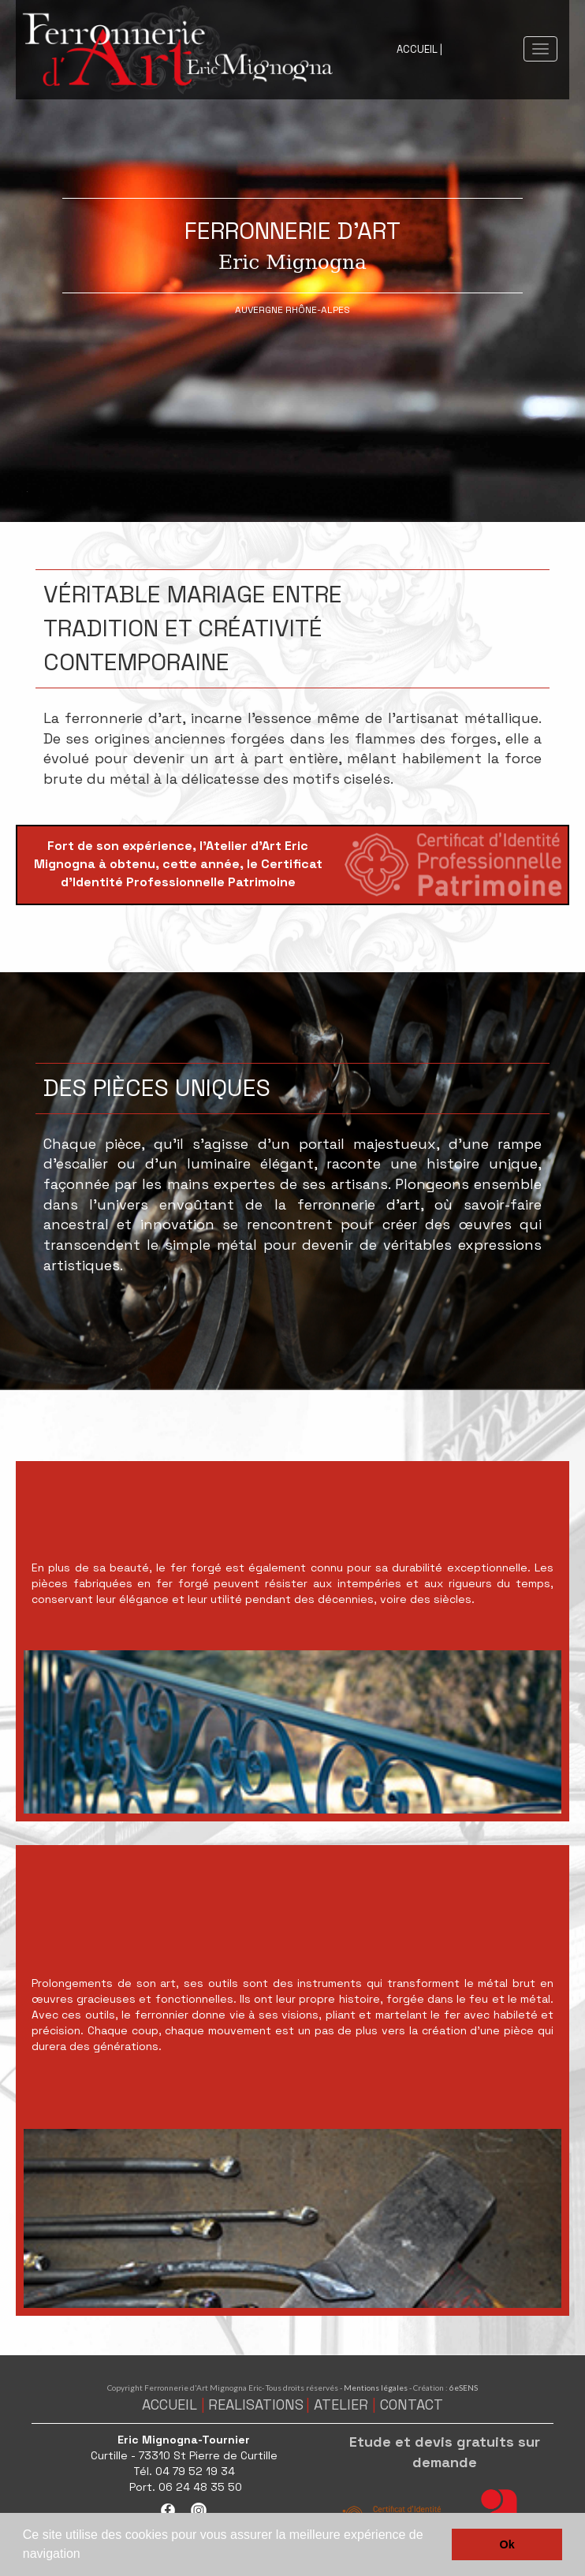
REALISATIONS (256, 2404)
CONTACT (411, 2404)
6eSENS (463, 2387)
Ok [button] (507, 2544)
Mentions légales (376, 2387)
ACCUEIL (169, 2404)
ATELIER (341, 2404)
